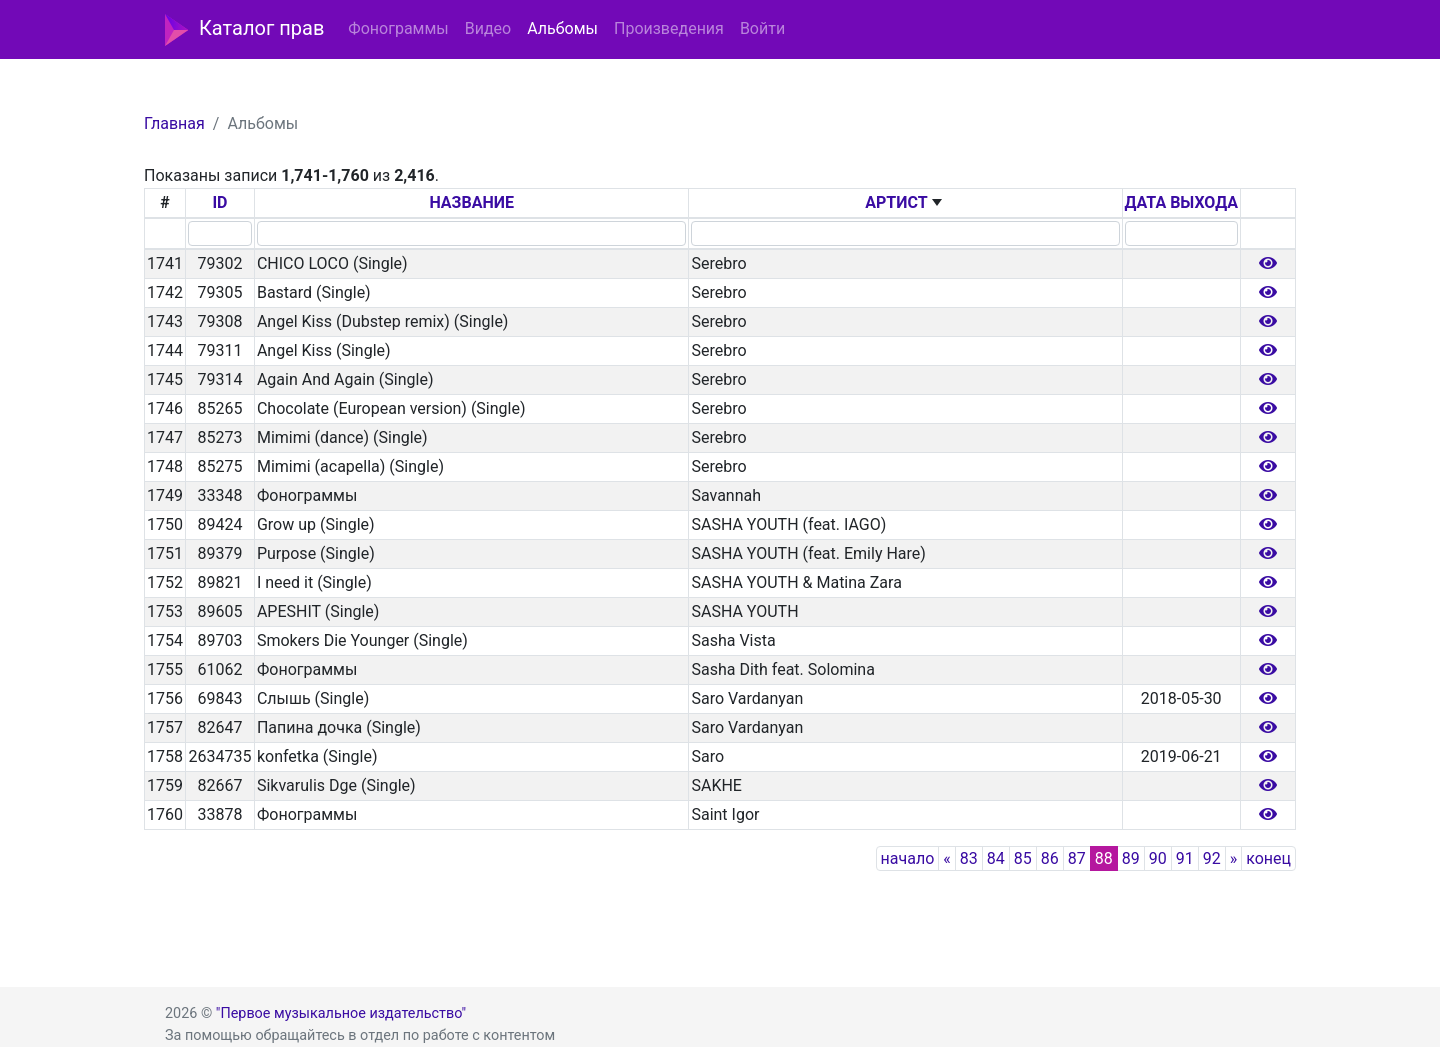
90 (1158, 858)
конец (1268, 858)
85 (1023, 858)
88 (1104, 858)
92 (1212, 858)
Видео (488, 28)
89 (1131, 858)
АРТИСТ (896, 202)
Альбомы (562, 28)
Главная (174, 123)
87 (1077, 858)
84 (996, 858)
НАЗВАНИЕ (471, 202)
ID (219, 202)
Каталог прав (244, 30)
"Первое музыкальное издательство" (341, 1013)
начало (908, 858)
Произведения (669, 28)
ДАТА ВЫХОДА (1181, 202)
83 (969, 858)
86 (1050, 858)
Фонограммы (398, 28)
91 (1185, 858)
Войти (762, 28)
